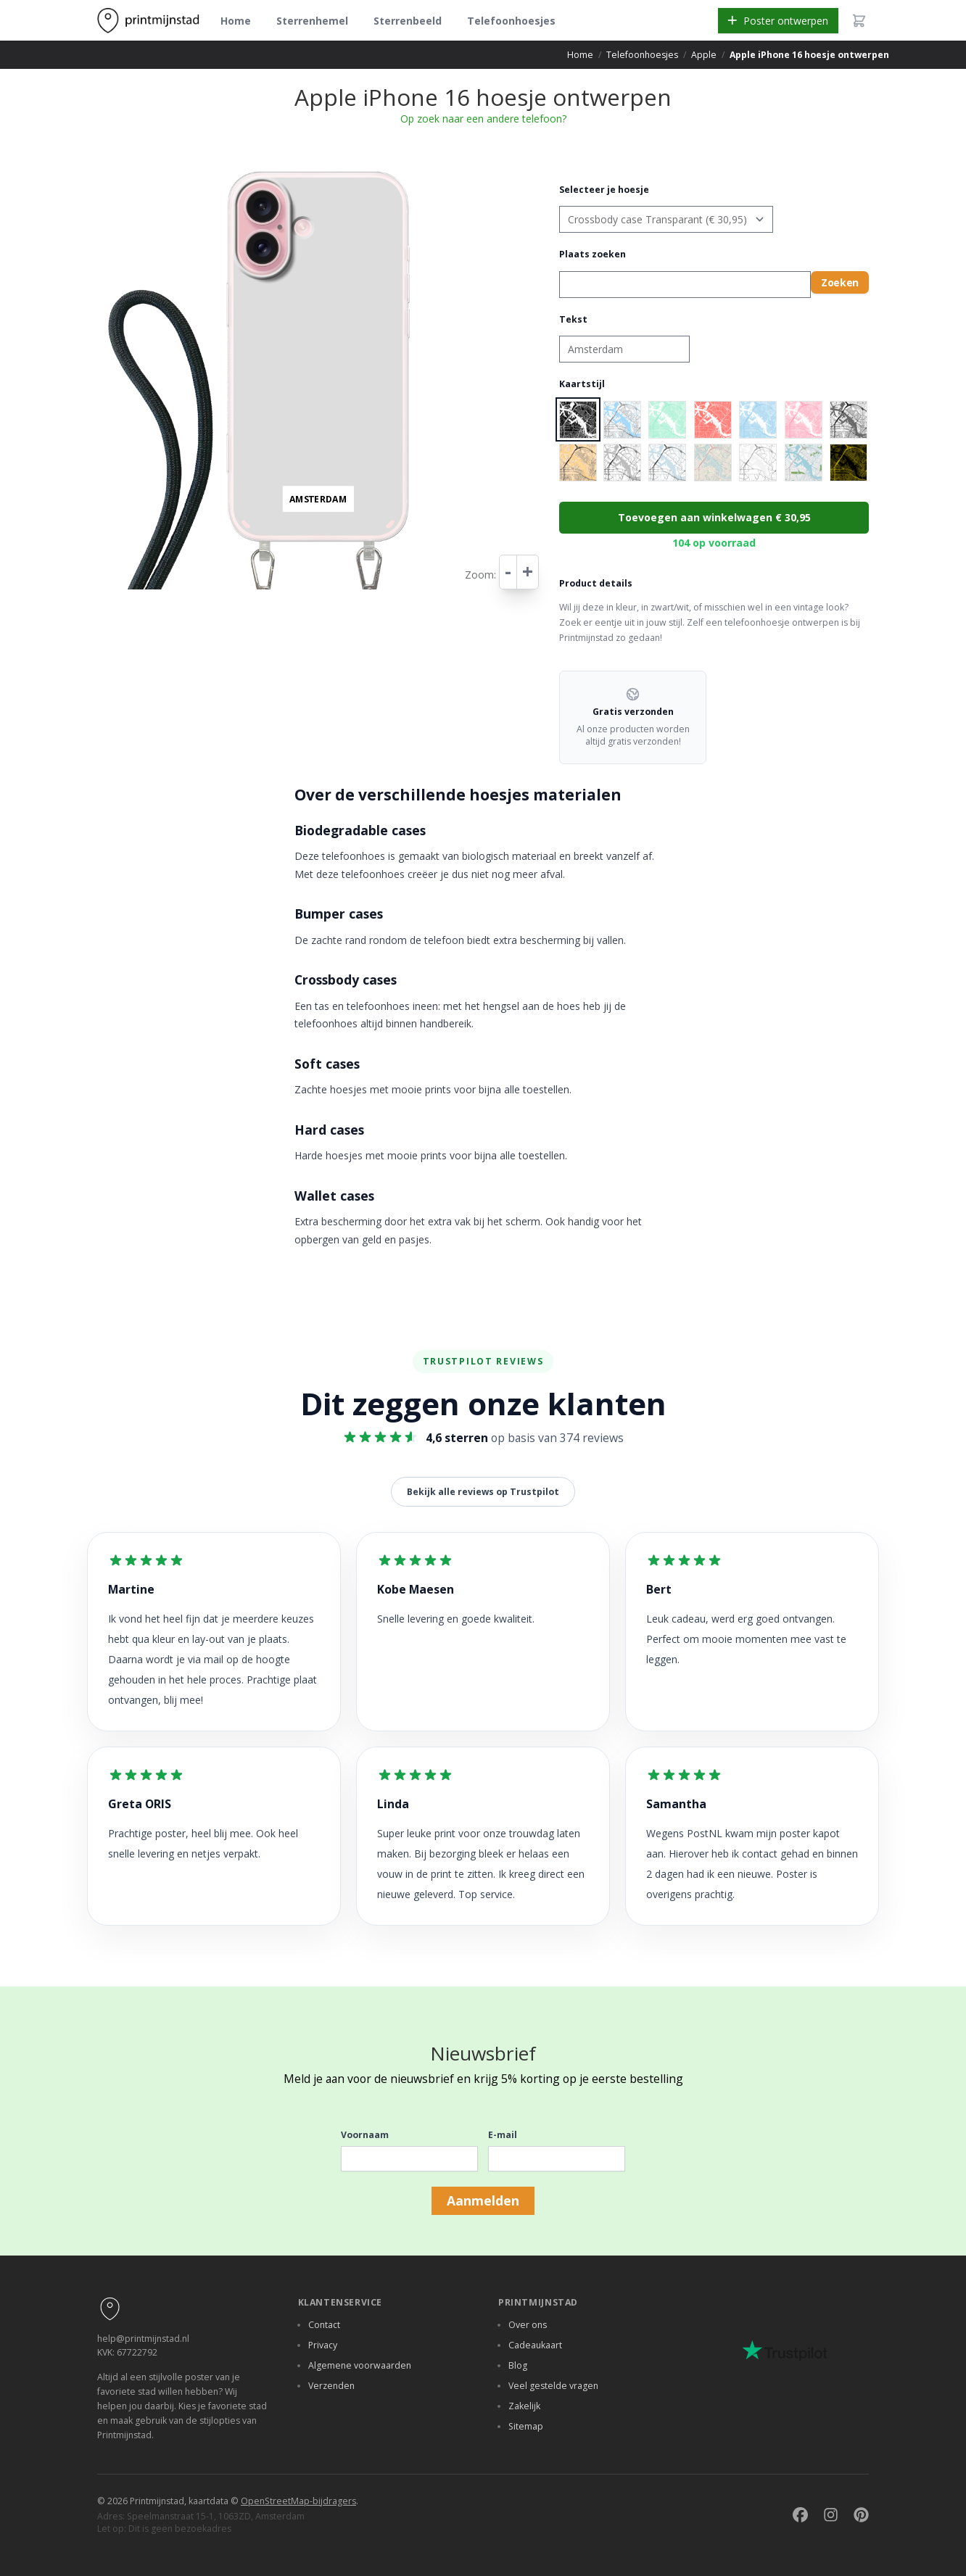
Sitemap (525, 2426)
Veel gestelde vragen (553, 2386)
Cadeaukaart (535, 2345)
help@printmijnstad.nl (143, 2338)
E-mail (502, 2135)
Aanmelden (483, 2200)
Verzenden (331, 2386)
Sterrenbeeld (407, 21)
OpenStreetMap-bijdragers (298, 2501)
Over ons (527, 2325)
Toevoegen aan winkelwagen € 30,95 (714, 517)
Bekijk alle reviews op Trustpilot (483, 1492)
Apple (704, 55)
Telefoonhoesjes (511, 21)
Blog (517, 2365)
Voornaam (365, 2135)
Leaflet (414, 552)
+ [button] (225, 168)
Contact (324, 2325)
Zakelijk (524, 2406)
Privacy (322, 2345)
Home (235, 21)
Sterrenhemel (312, 21)
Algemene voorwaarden (359, 2365)
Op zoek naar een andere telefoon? (483, 118)
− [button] (225, 182)
